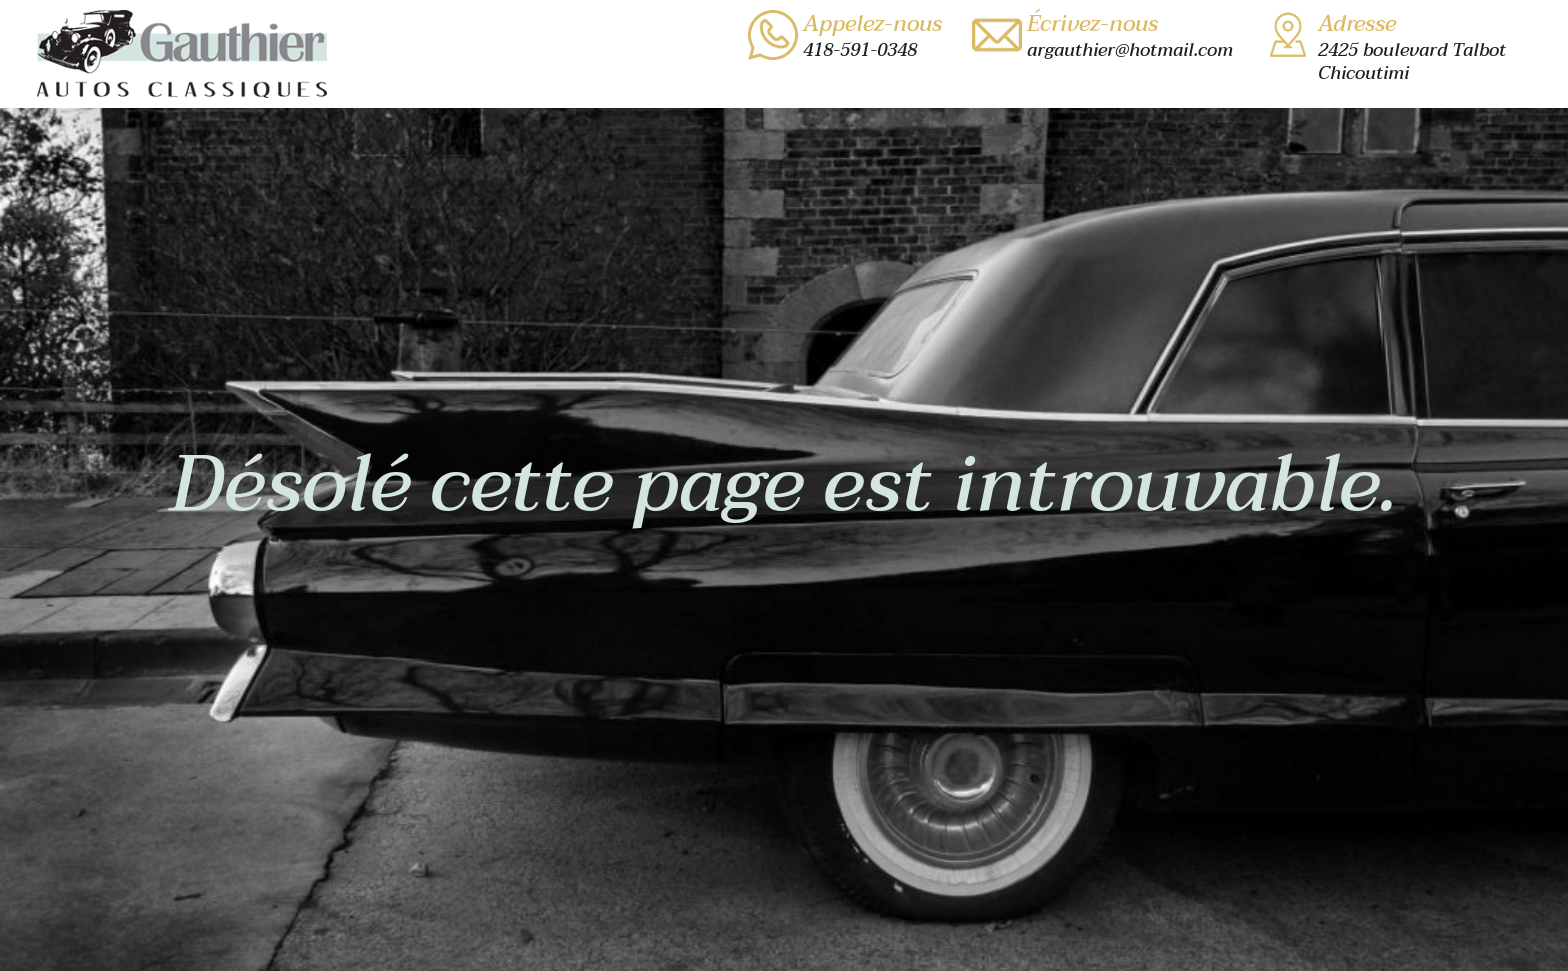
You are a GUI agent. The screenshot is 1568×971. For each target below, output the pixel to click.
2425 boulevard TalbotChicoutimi (1412, 62)
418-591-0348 (860, 50)
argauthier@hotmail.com (1130, 50)
